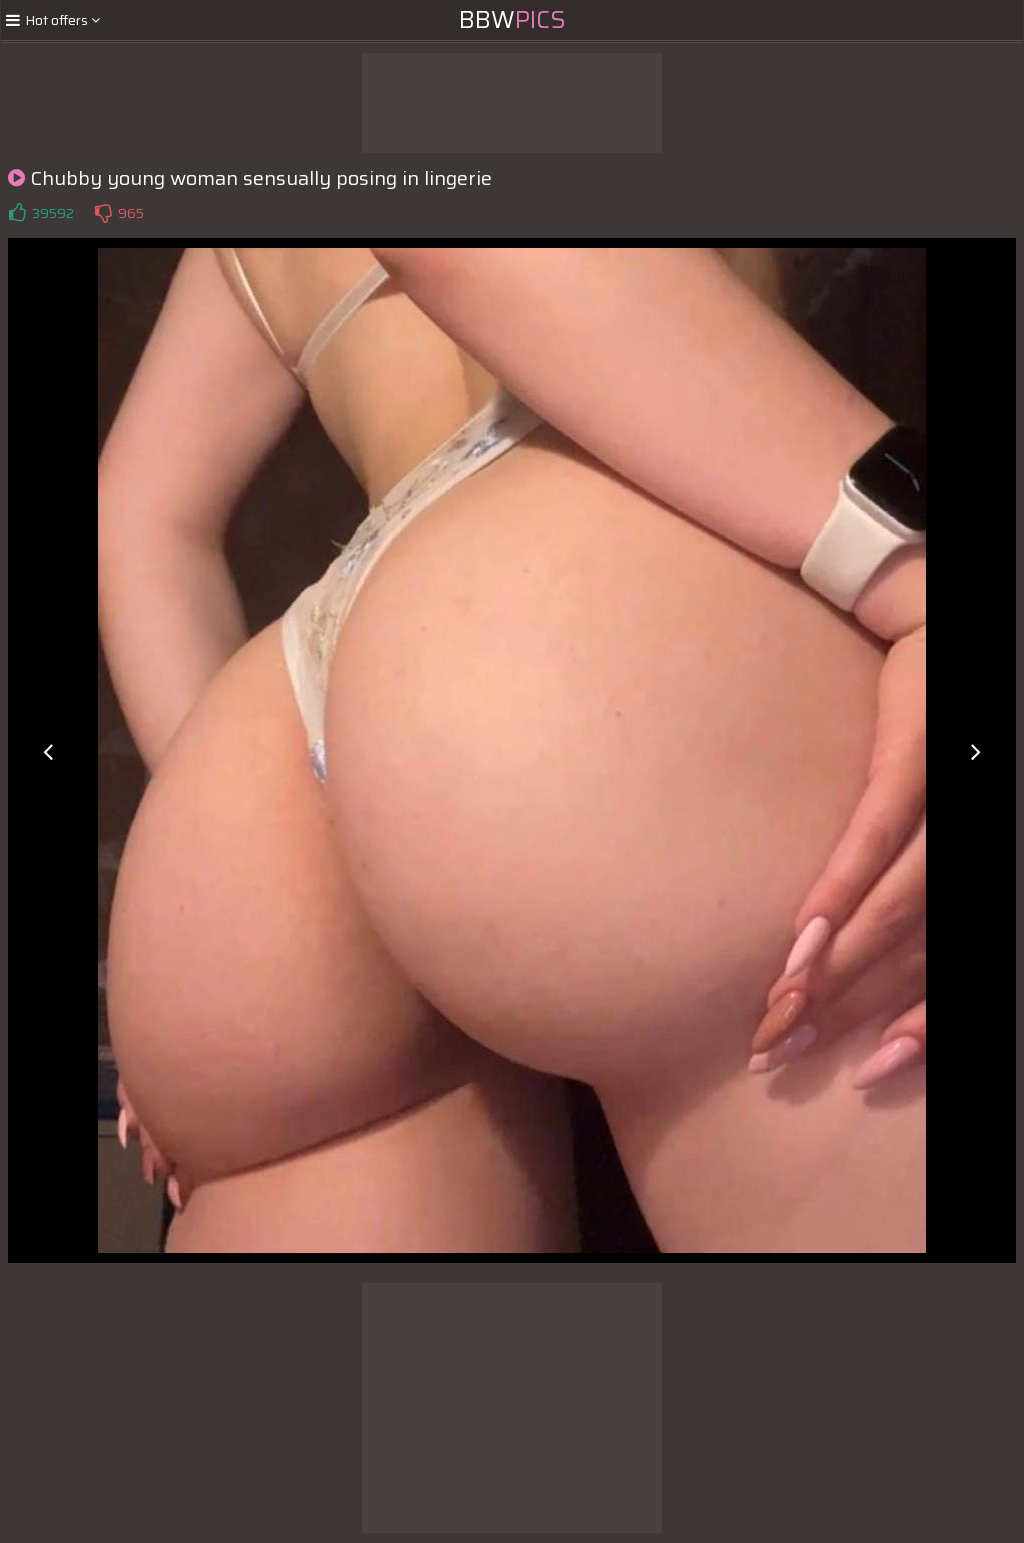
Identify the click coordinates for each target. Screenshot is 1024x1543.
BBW (512, 20)
